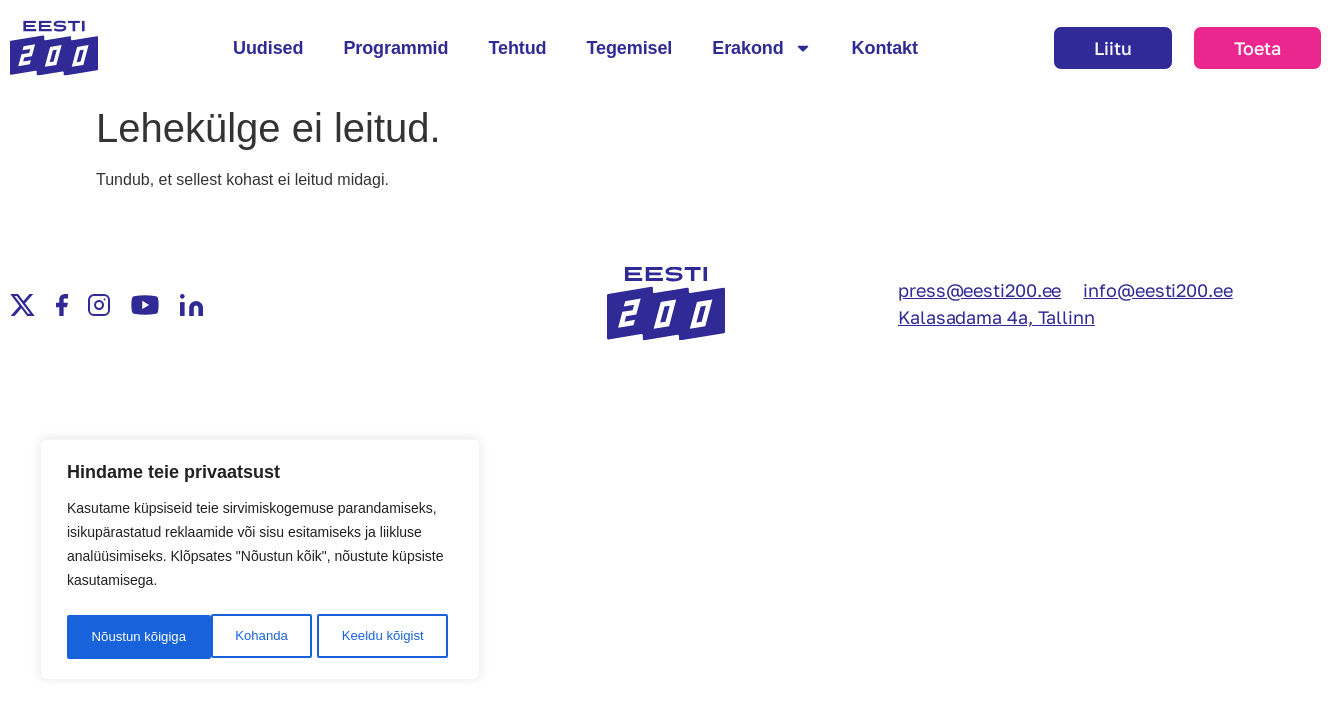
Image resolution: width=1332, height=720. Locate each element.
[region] (260, 563)
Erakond (761, 48)
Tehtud (517, 48)
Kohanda (116, 637)
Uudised (268, 48)
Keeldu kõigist (237, 637)
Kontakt (885, 48)
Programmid (395, 48)
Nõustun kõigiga (382, 637)
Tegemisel (629, 48)
